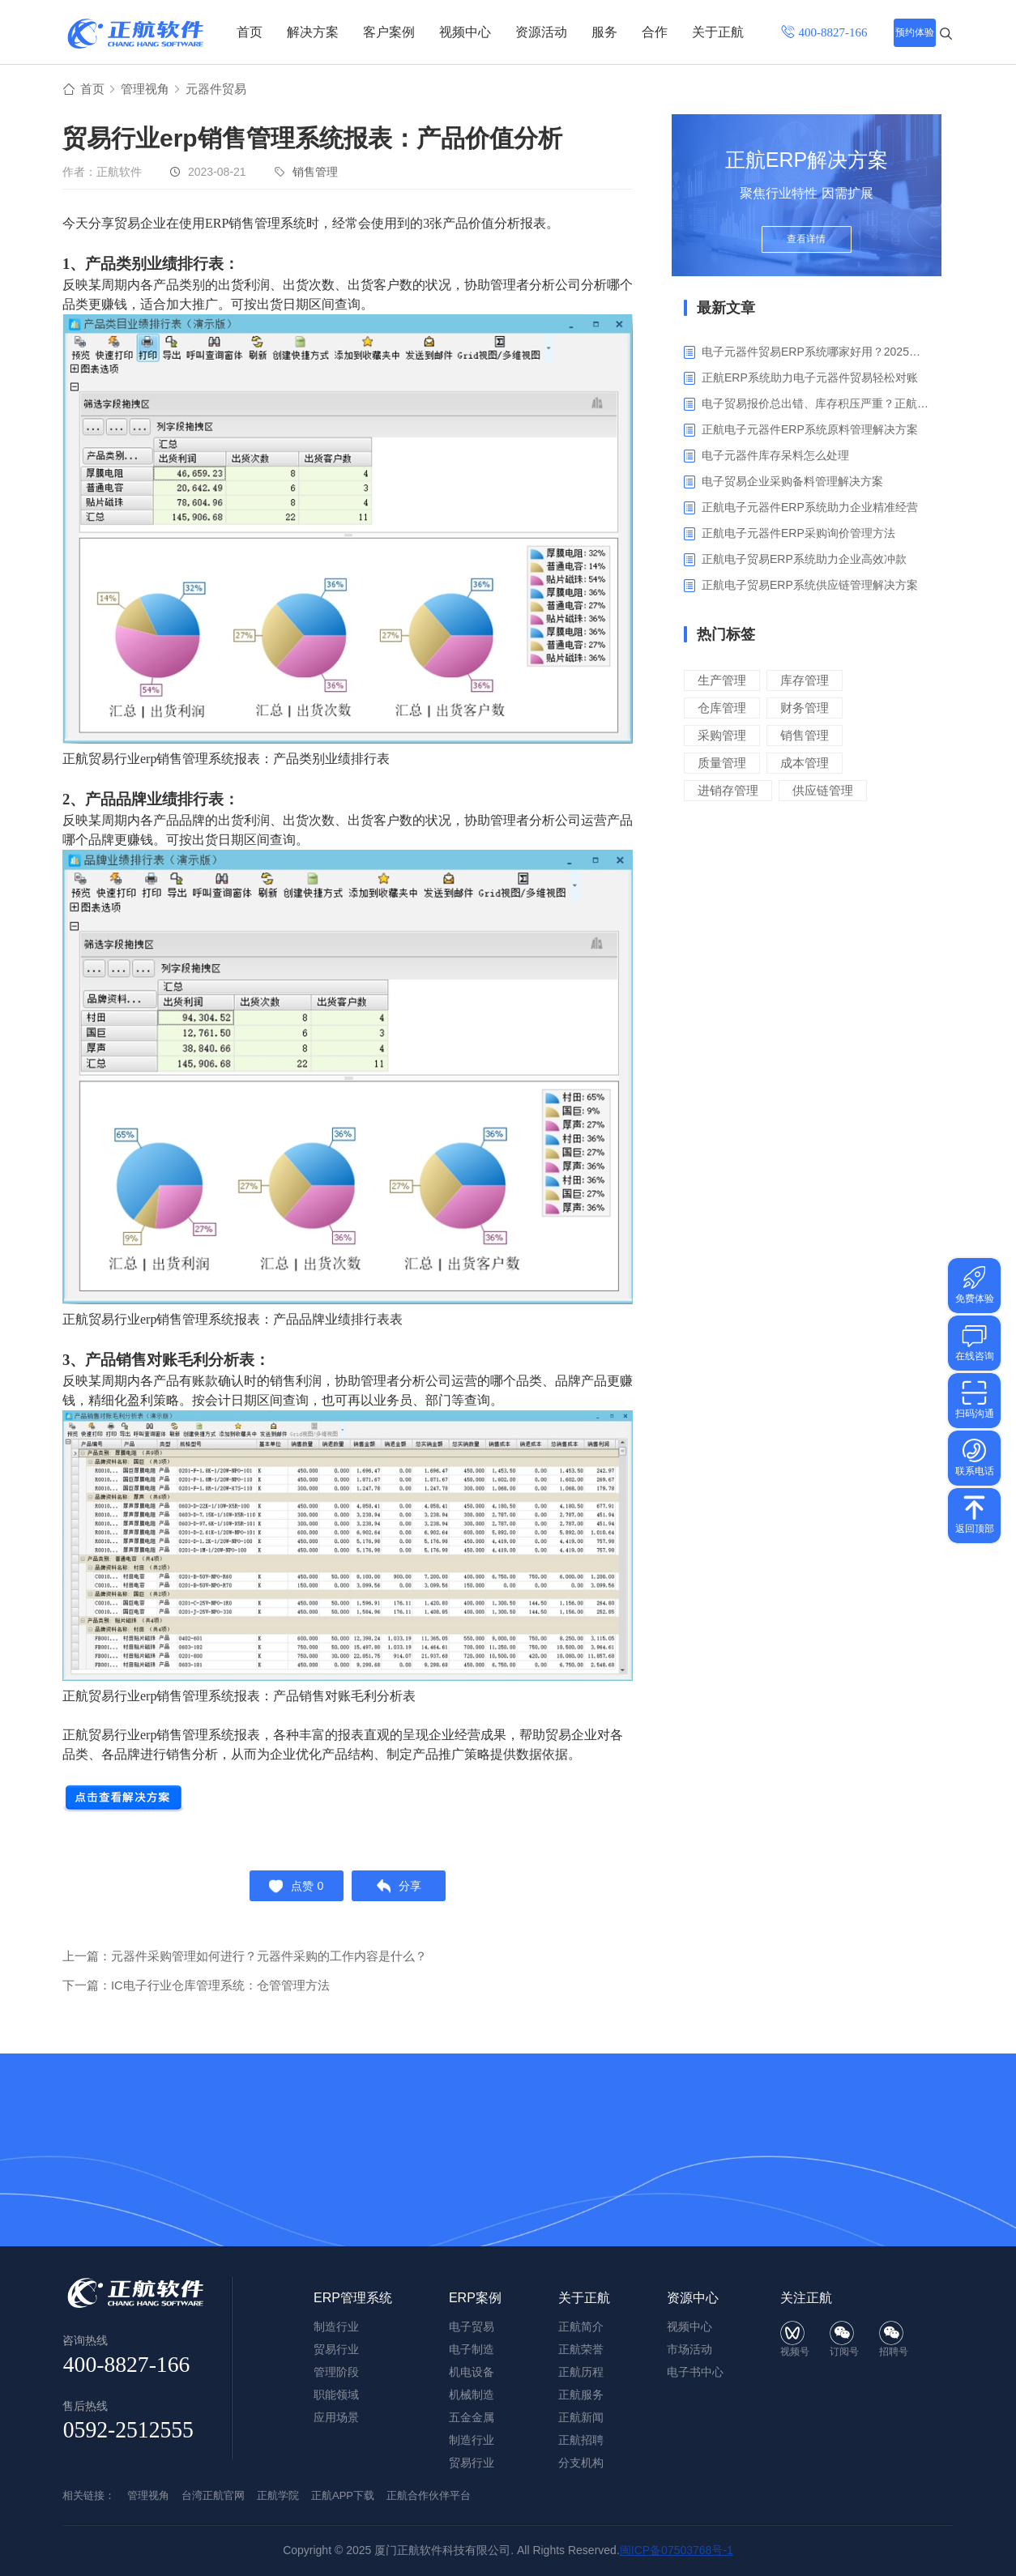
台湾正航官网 (213, 2495)
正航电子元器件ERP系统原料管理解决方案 (810, 430)
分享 (402, 1890)
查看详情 (807, 244)
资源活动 (541, 32)
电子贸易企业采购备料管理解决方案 (792, 482)
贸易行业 (471, 2462)
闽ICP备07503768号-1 (676, 2550)
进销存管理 (728, 792)
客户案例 (389, 32)
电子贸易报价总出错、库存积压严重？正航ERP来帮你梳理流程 (815, 405)
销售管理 (315, 173)
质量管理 (722, 764)
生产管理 (722, 682)
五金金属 (471, 2417)
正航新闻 (581, 2417)
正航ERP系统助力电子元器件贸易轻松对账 (810, 379)
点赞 (292, 1890)
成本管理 (804, 764)
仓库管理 (722, 709)
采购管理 (722, 737)
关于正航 (718, 32)
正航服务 (581, 2394)
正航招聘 (581, 2439)
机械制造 (471, 2394)
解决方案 (313, 32)
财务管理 (804, 709)
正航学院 (278, 2495)
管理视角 (148, 90)
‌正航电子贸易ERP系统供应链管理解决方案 (810, 586)
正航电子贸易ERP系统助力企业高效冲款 (804, 560)
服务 (604, 32)
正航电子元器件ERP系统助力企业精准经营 (810, 508)
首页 (250, 32)
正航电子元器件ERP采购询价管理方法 (798, 534)
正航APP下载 (342, 2495)
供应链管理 (822, 792)
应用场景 (336, 2417)
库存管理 (804, 682)
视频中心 (465, 32)
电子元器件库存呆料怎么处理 (775, 456)
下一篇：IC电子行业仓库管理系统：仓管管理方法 (196, 1991)
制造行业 (471, 2439)
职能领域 (336, 2394)
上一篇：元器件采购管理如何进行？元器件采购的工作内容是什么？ (244, 1962)
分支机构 (581, 2462)
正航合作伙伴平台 (428, 2495)
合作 (655, 32)
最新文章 (726, 309)
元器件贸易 (222, 90)
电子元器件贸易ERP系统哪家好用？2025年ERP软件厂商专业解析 (815, 353)
